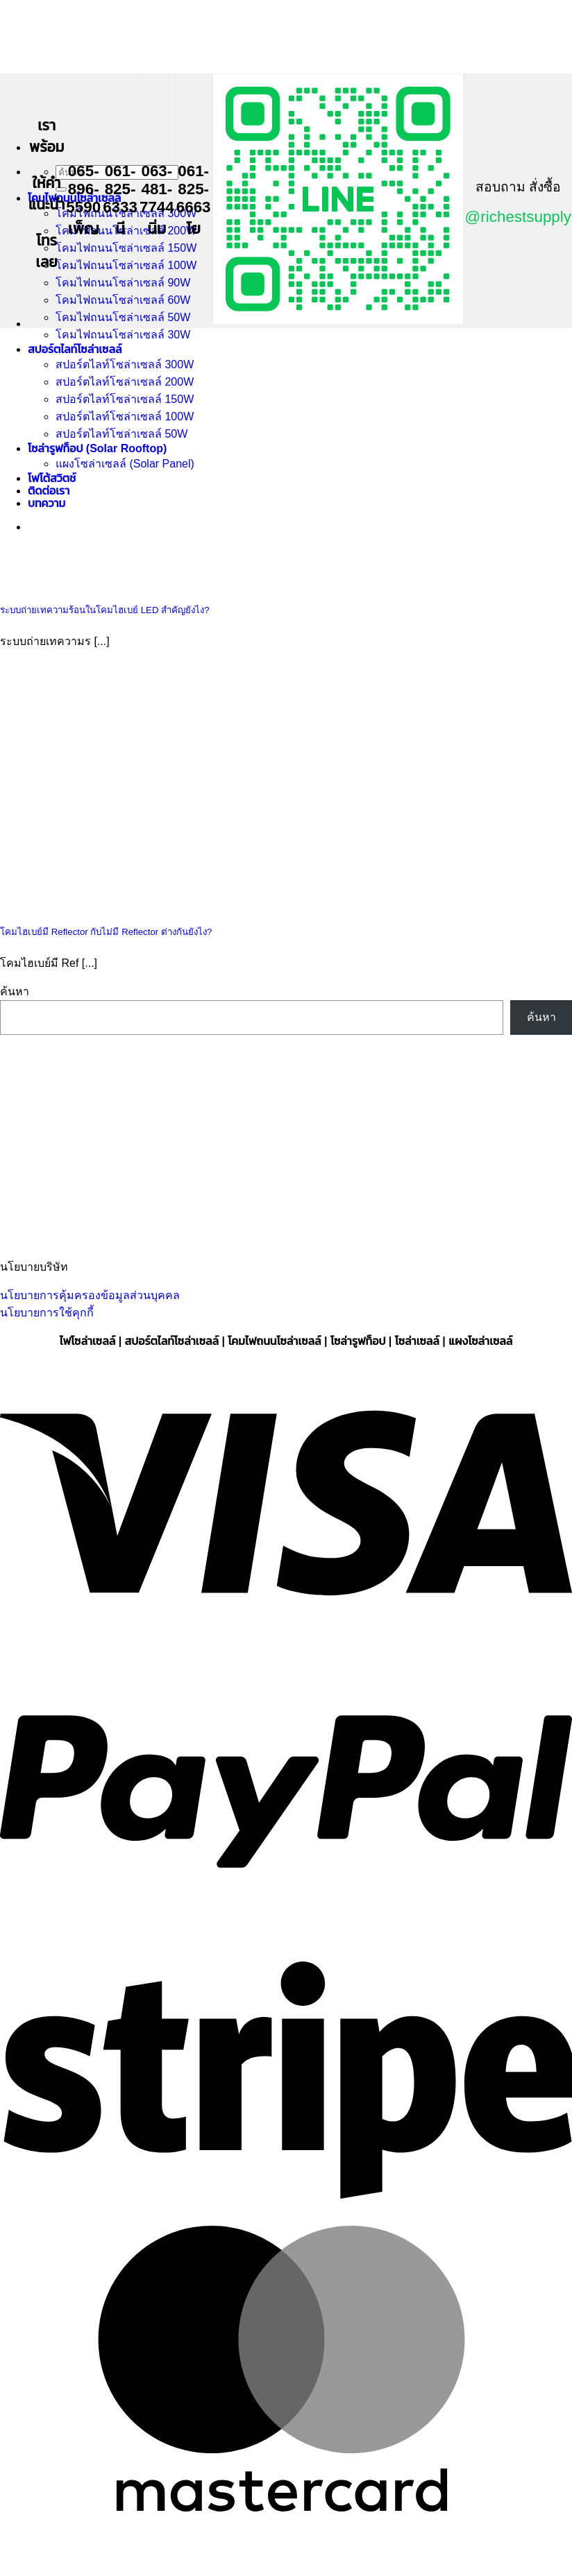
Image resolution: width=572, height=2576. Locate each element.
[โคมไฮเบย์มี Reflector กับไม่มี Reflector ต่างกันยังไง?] (104, 902)
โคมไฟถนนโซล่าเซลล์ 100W (126, 265)
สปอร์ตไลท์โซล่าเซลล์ (74, 349)
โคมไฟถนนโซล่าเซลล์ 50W (123, 317)
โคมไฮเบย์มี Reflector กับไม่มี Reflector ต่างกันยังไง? (106, 932)
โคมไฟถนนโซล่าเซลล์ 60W (123, 300)
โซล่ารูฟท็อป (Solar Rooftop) (97, 448)
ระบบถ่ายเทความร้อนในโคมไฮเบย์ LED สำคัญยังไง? (105, 610)
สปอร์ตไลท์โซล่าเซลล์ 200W (125, 382)
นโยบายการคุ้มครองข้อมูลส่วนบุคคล (90, 1295)
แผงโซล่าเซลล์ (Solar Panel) (125, 464)
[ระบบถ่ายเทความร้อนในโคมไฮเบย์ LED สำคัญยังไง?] (104, 581)
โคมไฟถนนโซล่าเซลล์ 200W (126, 231)
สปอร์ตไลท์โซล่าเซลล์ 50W (121, 434)
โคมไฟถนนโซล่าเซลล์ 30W (123, 335)
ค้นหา (14, 991)
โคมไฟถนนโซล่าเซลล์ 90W (123, 283)
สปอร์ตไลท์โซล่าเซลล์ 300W (125, 364)
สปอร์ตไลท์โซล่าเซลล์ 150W (125, 399)
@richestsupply (518, 216)
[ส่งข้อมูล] (61, 189)
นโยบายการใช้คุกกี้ (47, 1313)
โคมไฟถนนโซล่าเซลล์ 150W (126, 248)
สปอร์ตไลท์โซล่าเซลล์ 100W (125, 416)
